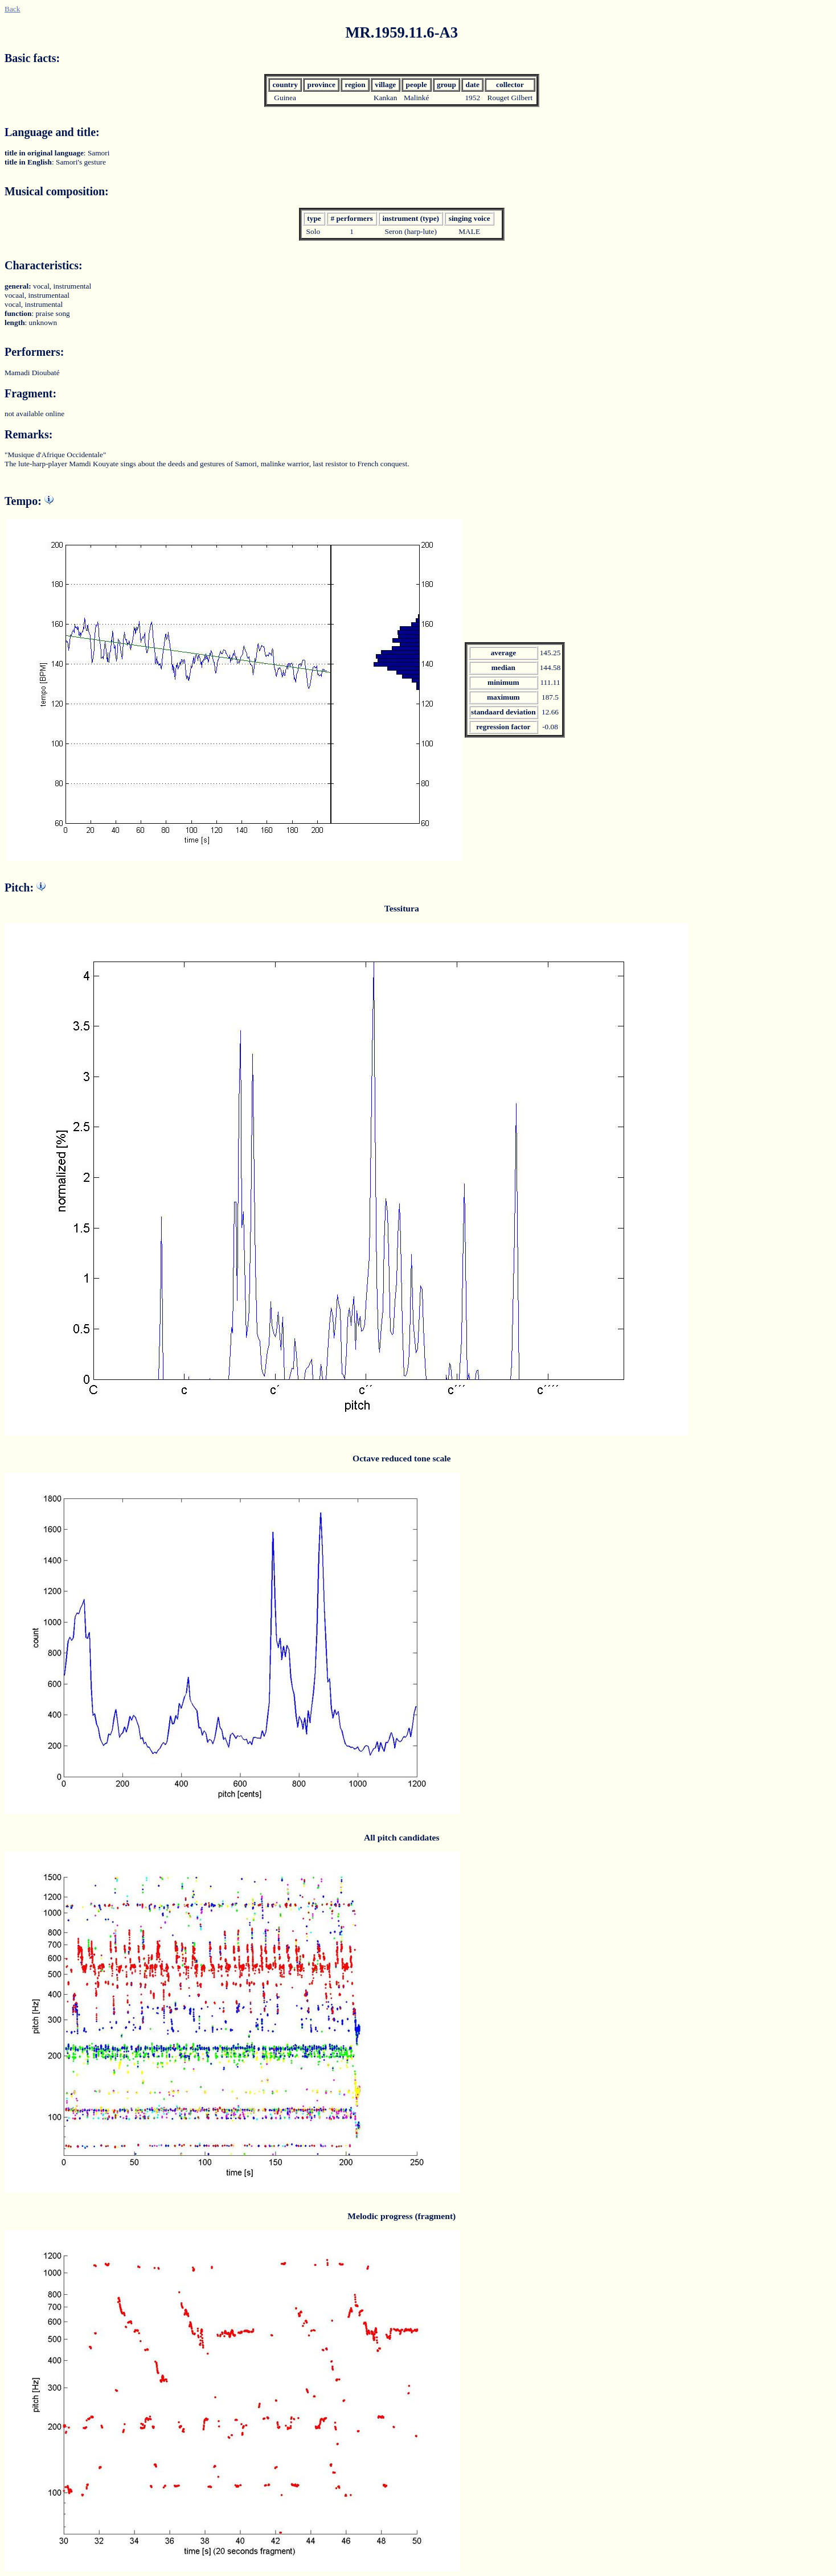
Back (12, 9)
